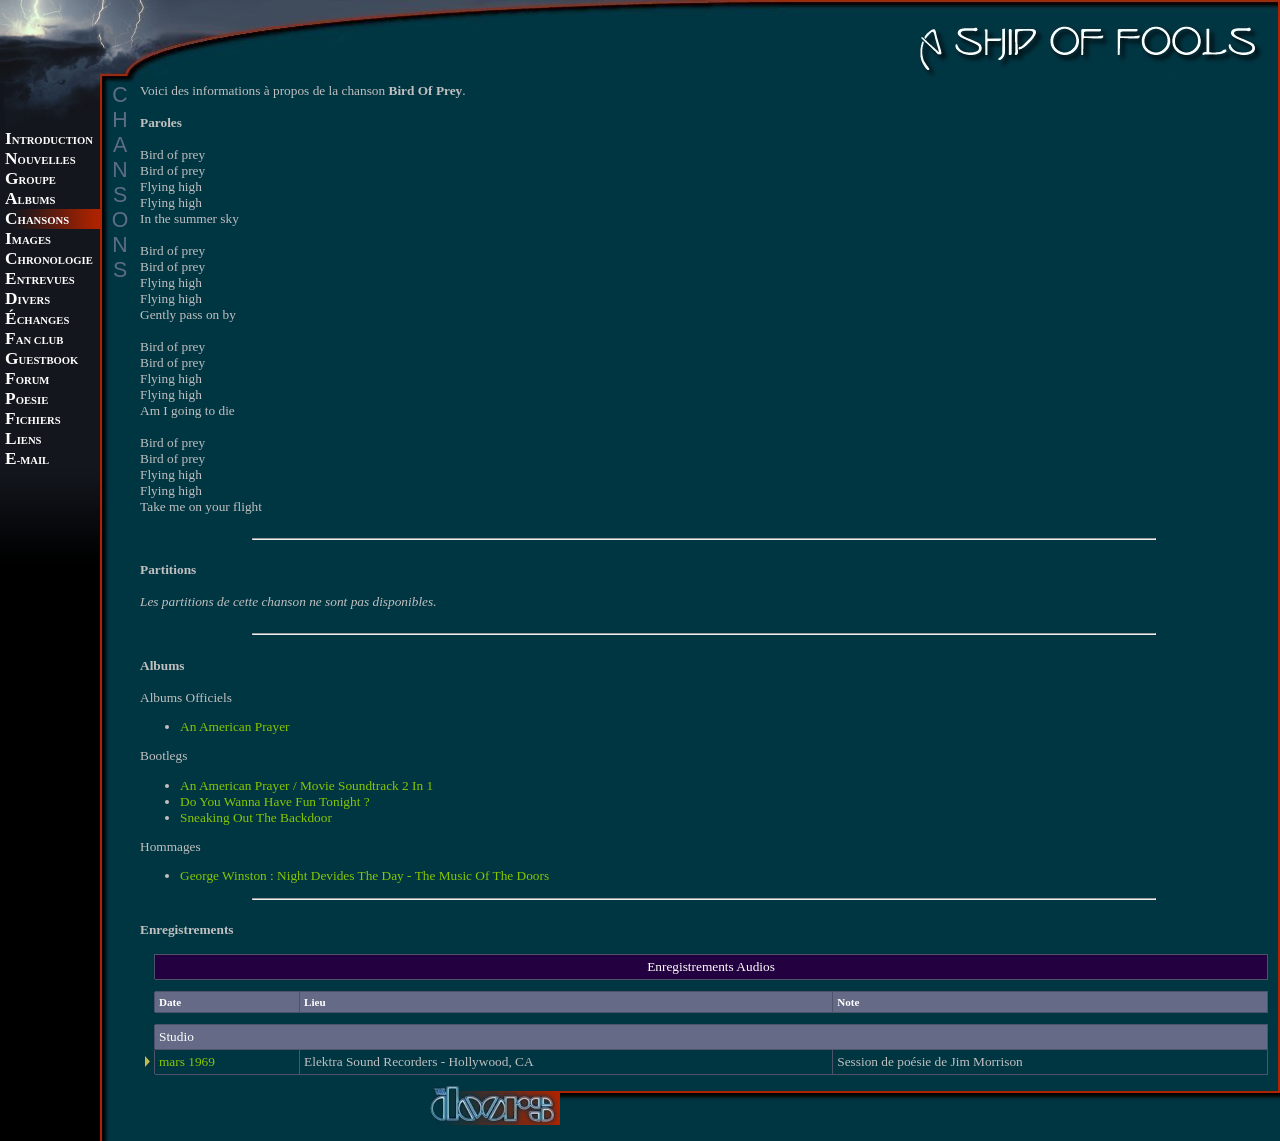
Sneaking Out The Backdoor (256, 817)
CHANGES (37, 320)
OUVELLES (40, 160)
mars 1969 (187, 1061)
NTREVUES (40, 280)
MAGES (28, 240)
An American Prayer (235, 726)
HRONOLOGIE (49, 260)
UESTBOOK (41, 360)
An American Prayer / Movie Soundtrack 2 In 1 (306, 785)
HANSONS (37, 220)
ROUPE (30, 180)
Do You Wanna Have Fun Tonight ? (275, 801)
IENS (23, 440)
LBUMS (30, 200)
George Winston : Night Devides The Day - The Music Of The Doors (364, 875)
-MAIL (27, 460)
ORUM (27, 380)
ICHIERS (33, 420)
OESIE (26, 400)
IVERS (27, 300)
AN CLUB (34, 340)
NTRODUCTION (49, 140)
